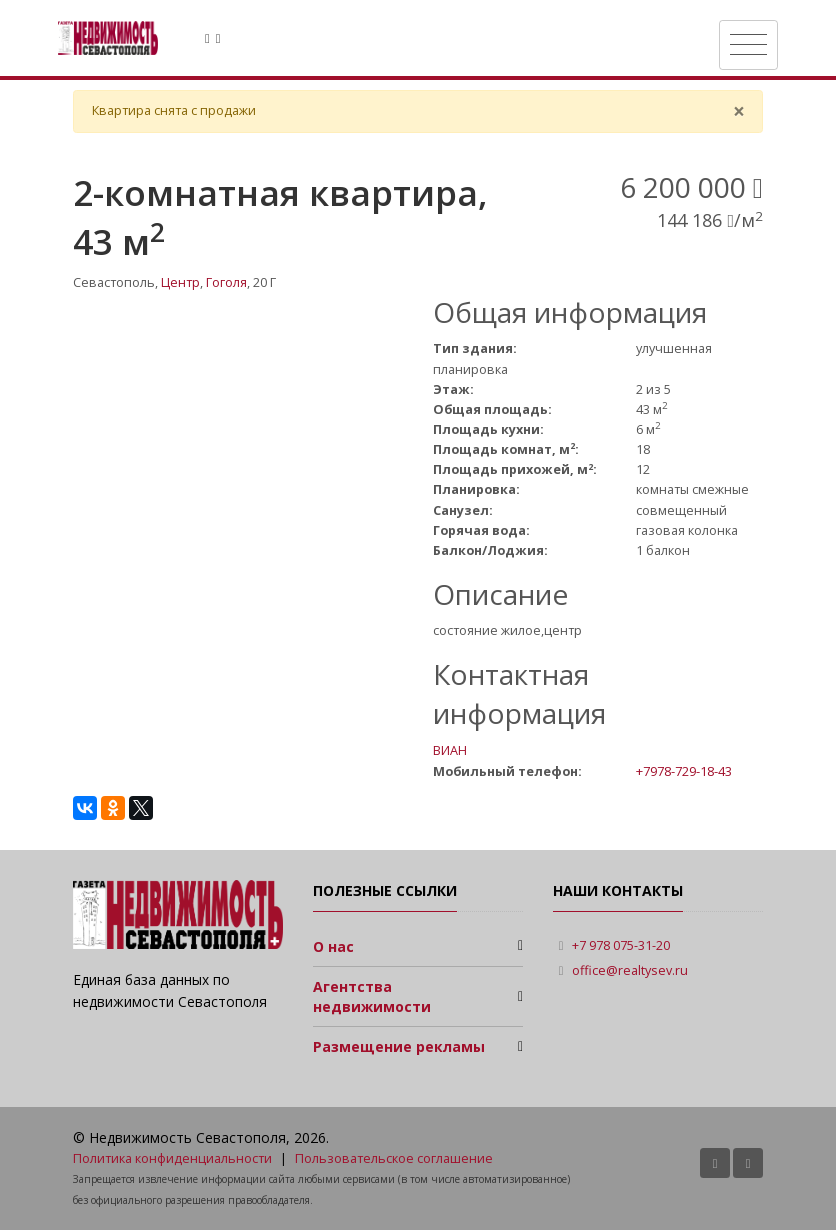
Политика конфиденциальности (172, 1158)
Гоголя (226, 282)
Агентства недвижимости (372, 996)
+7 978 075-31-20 (621, 945)
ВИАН (450, 750)
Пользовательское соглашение (394, 1158)
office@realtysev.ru (630, 970)
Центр (180, 282)
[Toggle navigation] (748, 45)
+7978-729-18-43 (684, 771)
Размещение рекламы (399, 1046)
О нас (333, 946)
